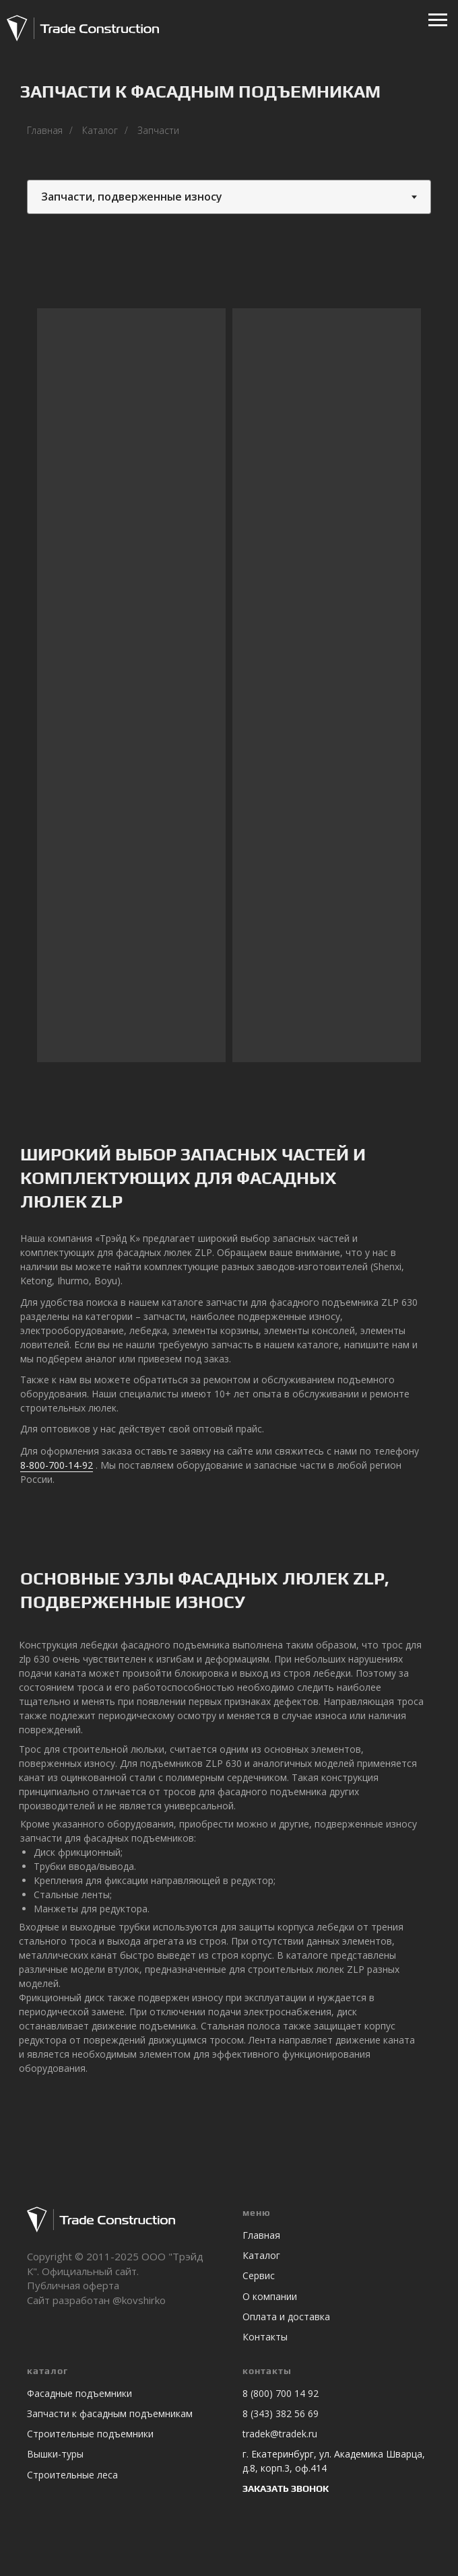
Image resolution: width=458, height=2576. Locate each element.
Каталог (100, 130)
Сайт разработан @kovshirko (96, 2300)
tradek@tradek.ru (279, 2433)
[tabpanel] (229, 688)
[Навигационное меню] (437, 20)
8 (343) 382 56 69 (280, 2413)
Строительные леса (72, 2474)
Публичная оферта (73, 2285)
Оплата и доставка (286, 2316)
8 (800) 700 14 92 (280, 2393)
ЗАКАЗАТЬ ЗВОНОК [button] (285, 2488)
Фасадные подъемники (79, 2393)
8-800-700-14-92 (56, 1465)
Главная (45, 130)
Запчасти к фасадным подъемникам (110, 2413)
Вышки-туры (55, 2453)
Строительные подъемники (90, 2433)
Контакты (265, 2336)
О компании (269, 2296)
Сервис (258, 2275)
